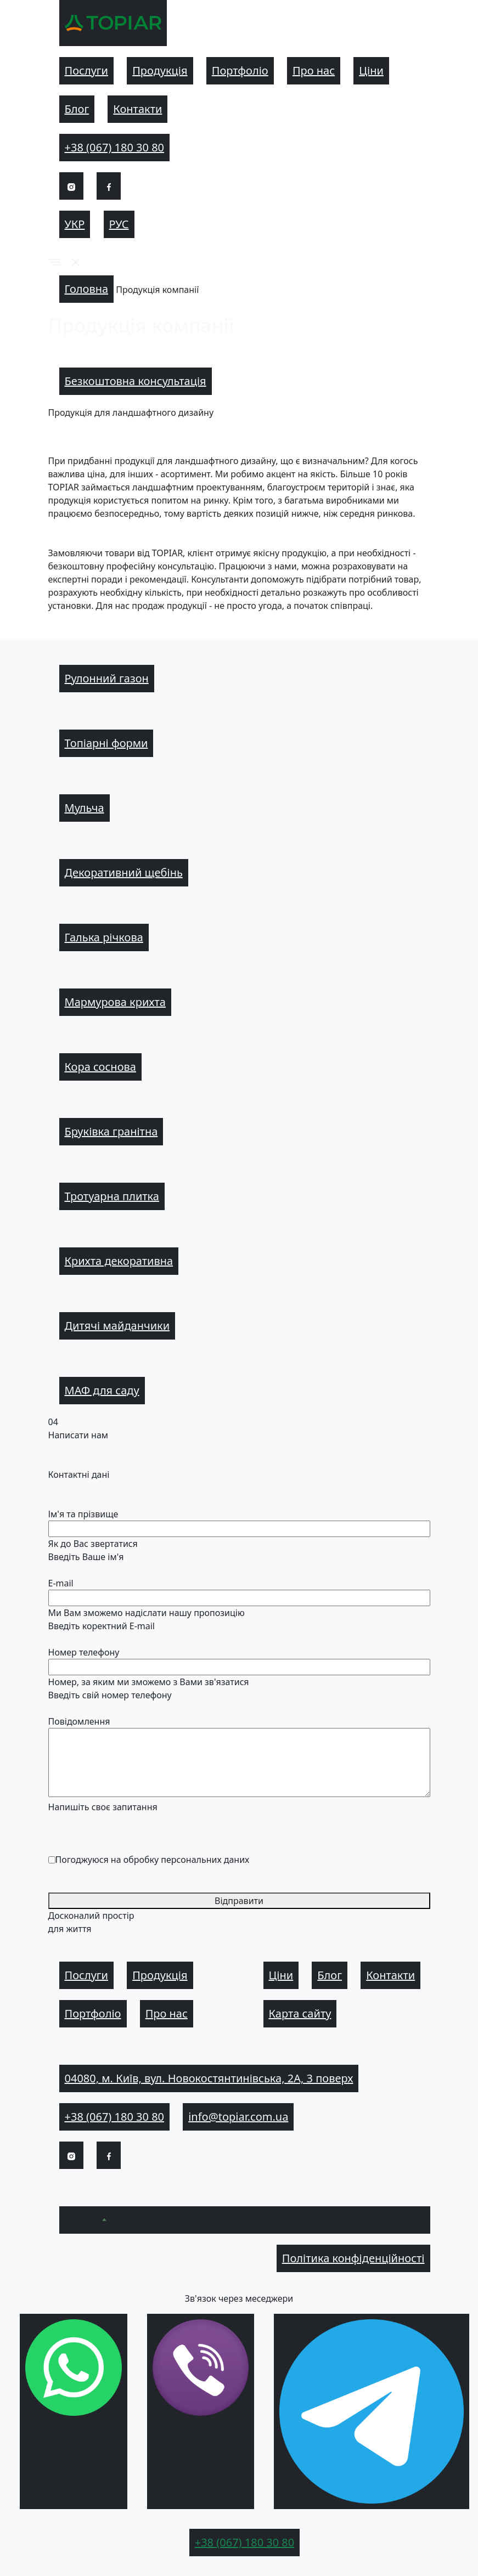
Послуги (87, 70)
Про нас (314, 70)
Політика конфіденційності (353, 2258)
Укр (75, 224)
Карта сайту (300, 2013)
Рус (119, 224)
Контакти (137, 108)
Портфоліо (240, 70)
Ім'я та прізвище (83, 1514)
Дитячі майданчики (117, 1325)
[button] (54, 262)
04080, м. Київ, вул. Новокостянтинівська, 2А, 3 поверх (209, 2078)
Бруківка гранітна (111, 1131)
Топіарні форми (106, 743)
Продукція (159, 70)
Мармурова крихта (115, 1002)
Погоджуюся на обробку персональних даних (152, 1860)
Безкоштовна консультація (135, 381)
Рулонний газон (107, 678)
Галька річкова (104, 937)
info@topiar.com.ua (238, 2116)
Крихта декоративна (119, 1260)
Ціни (371, 70)
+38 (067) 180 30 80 (115, 147)
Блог (77, 108)
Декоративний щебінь (124, 872)
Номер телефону (84, 1652)
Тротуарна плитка (112, 1196)
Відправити (239, 1901)
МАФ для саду (102, 1390)
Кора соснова (100, 1066)
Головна (87, 288)
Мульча (84, 807)
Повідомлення (79, 1721)
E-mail (61, 1583)
